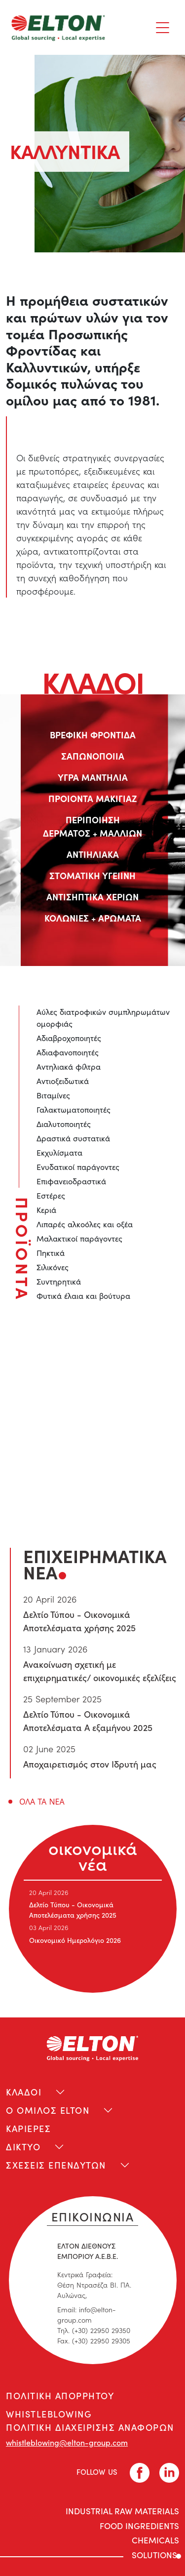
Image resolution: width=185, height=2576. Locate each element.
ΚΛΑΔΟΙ (23, 2092)
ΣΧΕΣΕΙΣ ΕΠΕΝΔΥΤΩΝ (56, 2165)
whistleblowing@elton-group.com (67, 2442)
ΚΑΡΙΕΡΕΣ (28, 2128)
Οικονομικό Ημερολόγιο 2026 (75, 1940)
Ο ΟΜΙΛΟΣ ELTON (47, 2110)
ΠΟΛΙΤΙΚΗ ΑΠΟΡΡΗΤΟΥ (60, 2395)
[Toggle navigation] (162, 27)
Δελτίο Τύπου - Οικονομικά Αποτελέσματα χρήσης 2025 (72, 1909)
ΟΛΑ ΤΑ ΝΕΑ (42, 1801)
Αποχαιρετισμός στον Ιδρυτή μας (89, 1764)
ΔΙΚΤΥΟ (23, 2146)
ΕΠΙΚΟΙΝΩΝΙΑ (92, 2216)
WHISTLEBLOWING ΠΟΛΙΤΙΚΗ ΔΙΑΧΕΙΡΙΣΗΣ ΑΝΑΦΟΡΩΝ (90, 2420)
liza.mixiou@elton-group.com (101, 1466)
